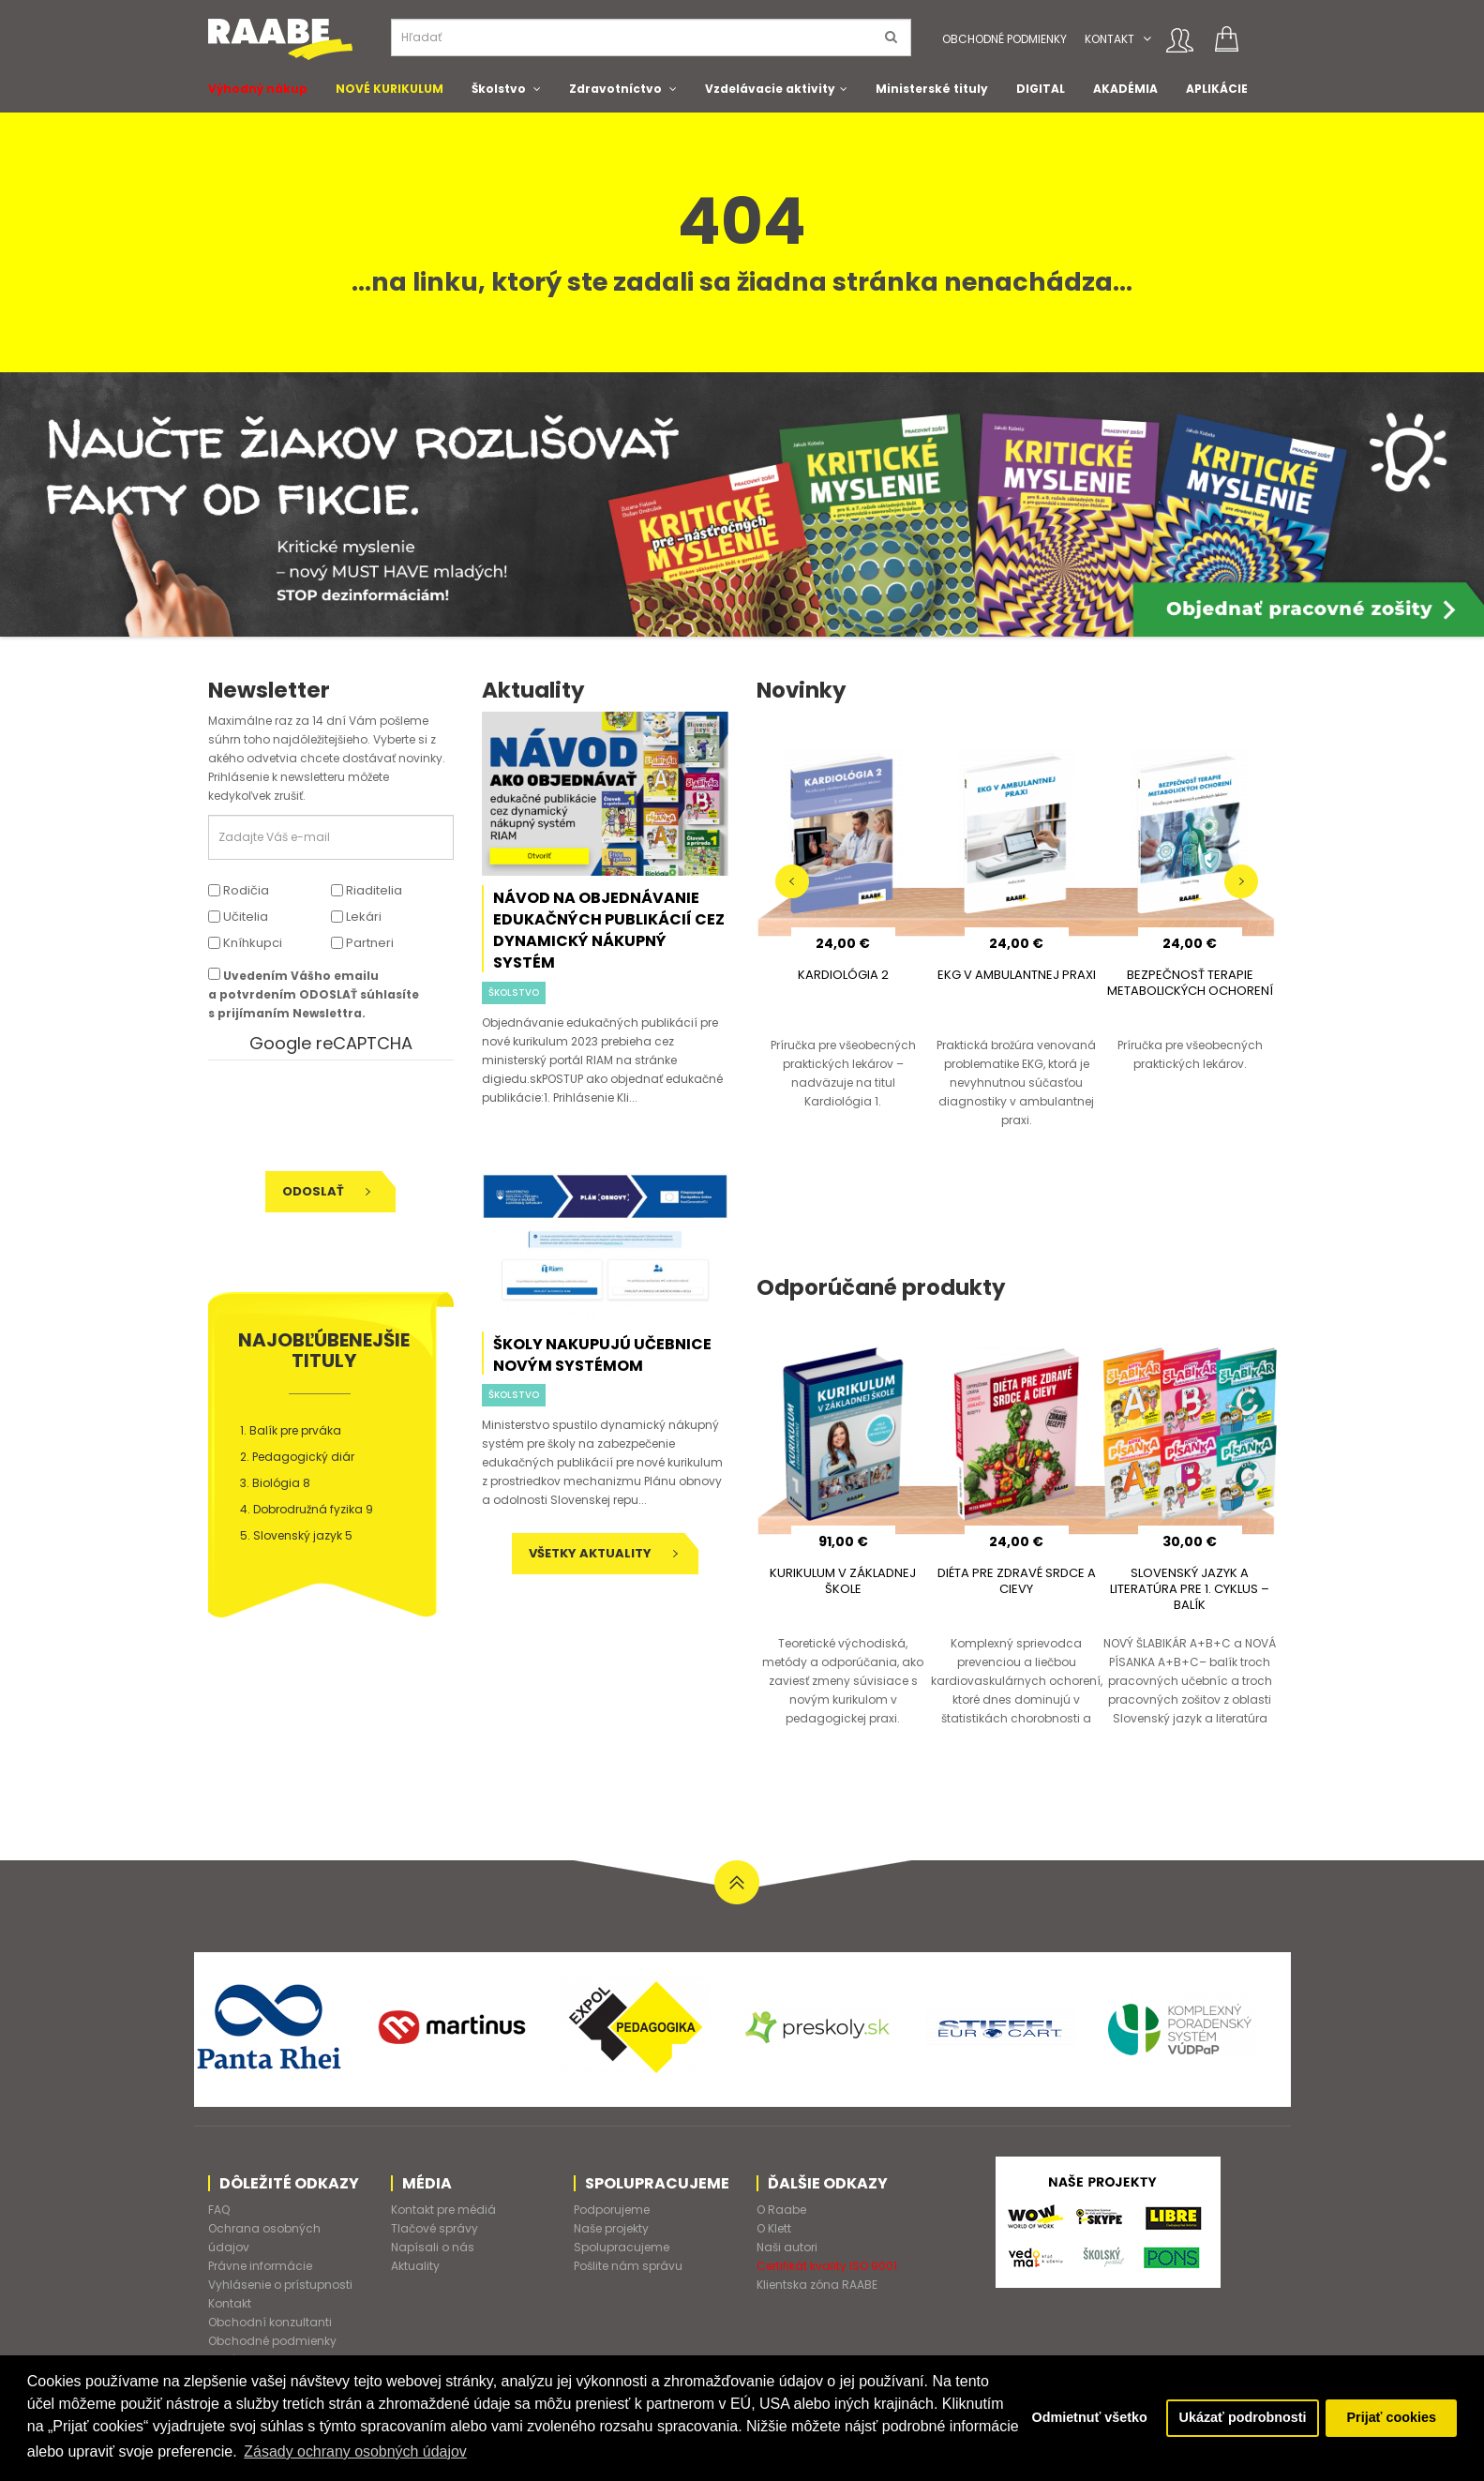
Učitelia (238, 916)
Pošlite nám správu (628, 2266)
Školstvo (499, 89)
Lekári (356, 916)
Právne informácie (260, 2266)
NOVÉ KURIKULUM (389, 89)
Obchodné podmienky (1004, 39)
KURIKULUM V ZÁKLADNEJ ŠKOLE (843, 1581)
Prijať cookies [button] (1391, 2418)
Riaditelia (366, 890)
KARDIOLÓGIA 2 (843, 975)
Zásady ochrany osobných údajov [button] (429, 2451)
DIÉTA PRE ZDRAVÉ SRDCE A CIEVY (1016, 1581)
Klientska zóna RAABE (817, 2285)
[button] (1147, 39)
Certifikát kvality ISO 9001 (827, 2266)
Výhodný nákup (257, 89)
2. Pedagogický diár (297, 1457)
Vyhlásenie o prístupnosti (280, 2285)
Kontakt (1109, 39)
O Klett (774, 2228)
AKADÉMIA (1125, 89)
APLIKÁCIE (1217, 89)
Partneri (362, 943)
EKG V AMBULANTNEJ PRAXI (1016, 975)
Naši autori (787, 2247)
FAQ (219, 2210)
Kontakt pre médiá (443, 2210)
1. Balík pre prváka (290, 1430)
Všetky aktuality (603, 1553)
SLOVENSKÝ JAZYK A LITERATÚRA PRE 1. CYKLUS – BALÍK (1189, 1589)
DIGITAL (1040, 89)
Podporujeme (612, 2210)
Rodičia (238, 890)
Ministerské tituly (932, 89)
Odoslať (326, 1191)
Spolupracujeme (621, 2247)
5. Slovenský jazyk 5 (296, 1535)
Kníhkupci (245, 943)
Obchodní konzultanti (270, 2322)
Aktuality (415, 2266)
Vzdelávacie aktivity (770, 89)
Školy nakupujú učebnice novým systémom (602, 1354)
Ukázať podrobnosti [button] (1242, 2418)
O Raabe (781, 2210)
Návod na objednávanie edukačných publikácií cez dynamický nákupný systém (609, 930)
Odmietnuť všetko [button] (1088, 2418)
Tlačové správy (434, 2228)
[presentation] (336, 1115)
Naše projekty (611, 2228)
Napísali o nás (432, 2247)
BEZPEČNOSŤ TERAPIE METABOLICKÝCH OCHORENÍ (1190, 983)
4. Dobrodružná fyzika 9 (306, 1509)
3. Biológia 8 (275, 1483)
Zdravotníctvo (615, 89)
